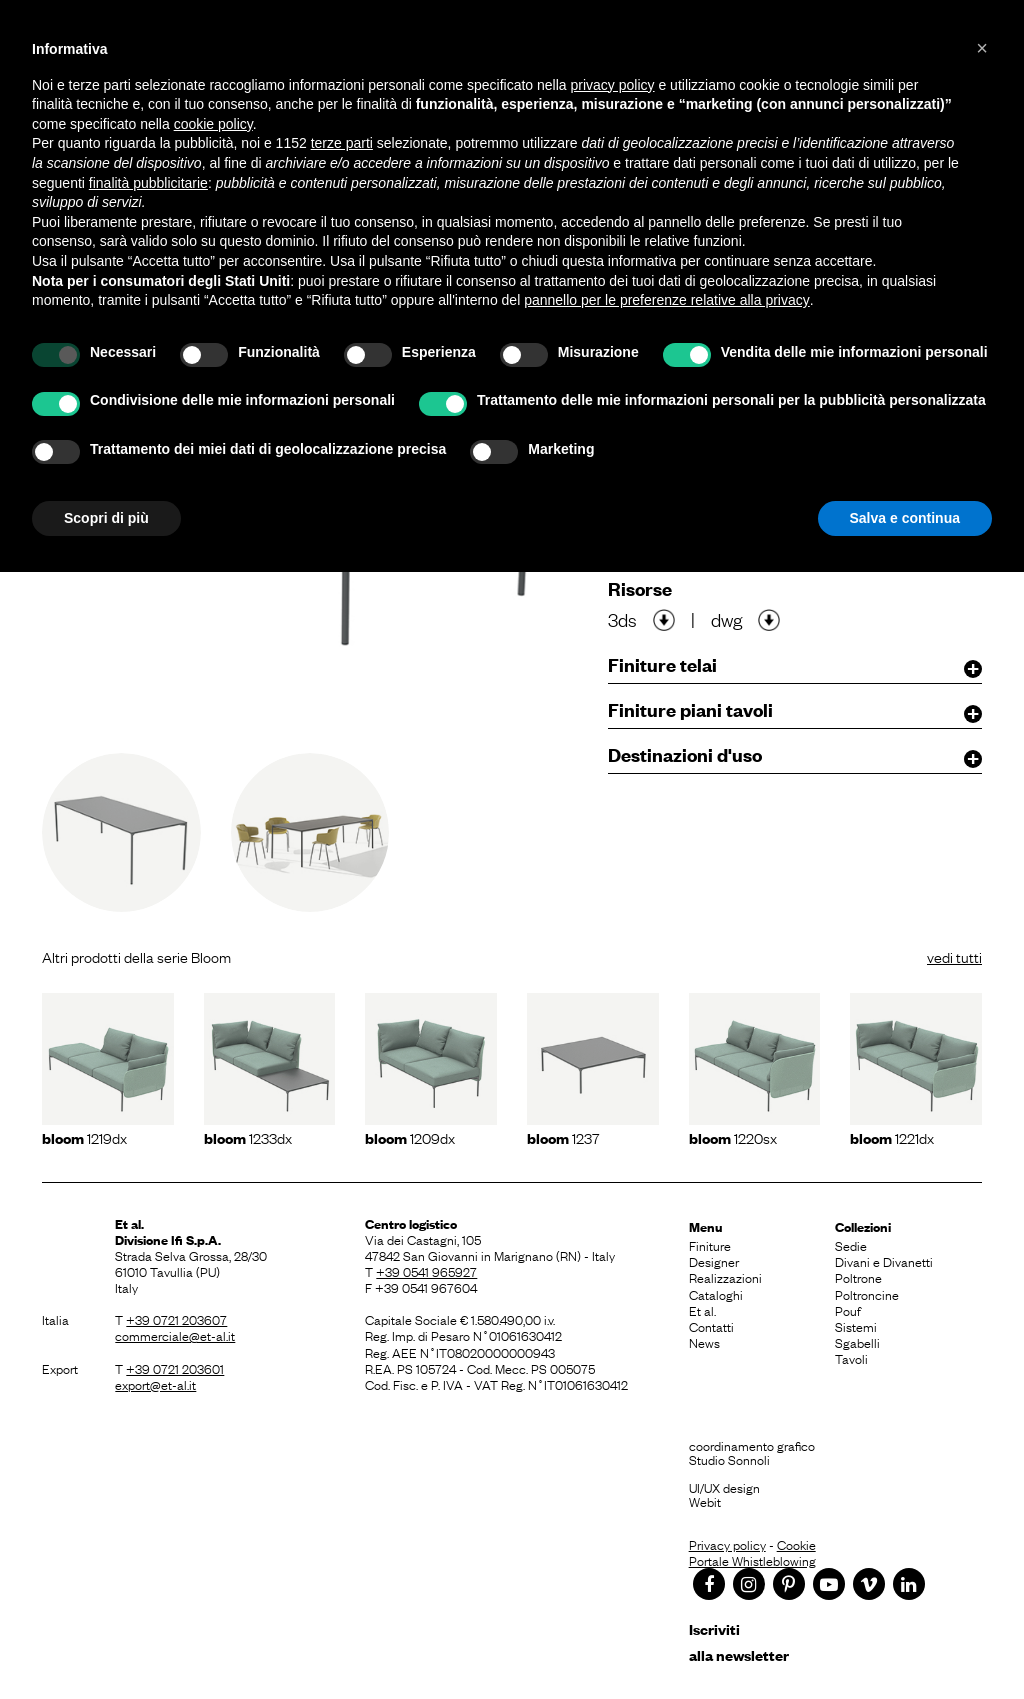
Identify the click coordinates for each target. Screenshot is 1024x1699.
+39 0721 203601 (175, 1368)
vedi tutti (954, 956)
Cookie (796, 1544)
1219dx (84, 1137)
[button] (982, 48)
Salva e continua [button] (905, 518)
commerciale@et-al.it (175, 1335)
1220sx (733, 1137)
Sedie (851, 1245)
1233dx (248, 1137)
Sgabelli (857, 1342)
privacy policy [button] (613, 85)
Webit (705, 1501)
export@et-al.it (155, 1384)
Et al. (702, 1310)
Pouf (848, 1310)
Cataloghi (716, 1294)
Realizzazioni (725, 1277)
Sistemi (856, 1326)
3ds (622, 619)
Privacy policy (727, 1544)
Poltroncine (867, 1294)
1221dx (892, 1137)
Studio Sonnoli (729, 1459)
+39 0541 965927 (426, 1271)
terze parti (342, 143)
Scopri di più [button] (106, 518)
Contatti (711, 1326)
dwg (726, 619)
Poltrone (858, 1277)
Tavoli (851, 1358)
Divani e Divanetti (884, 1261)
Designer (714, 1261)
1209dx (410, 1137)
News (704, 1342)
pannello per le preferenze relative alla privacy (667, 300)
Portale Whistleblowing (752, 1560)
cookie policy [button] (213, 124)
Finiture (710, 1245)
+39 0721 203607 (176, 1319)
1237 (563, 1137)
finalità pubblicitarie (148, 183)
